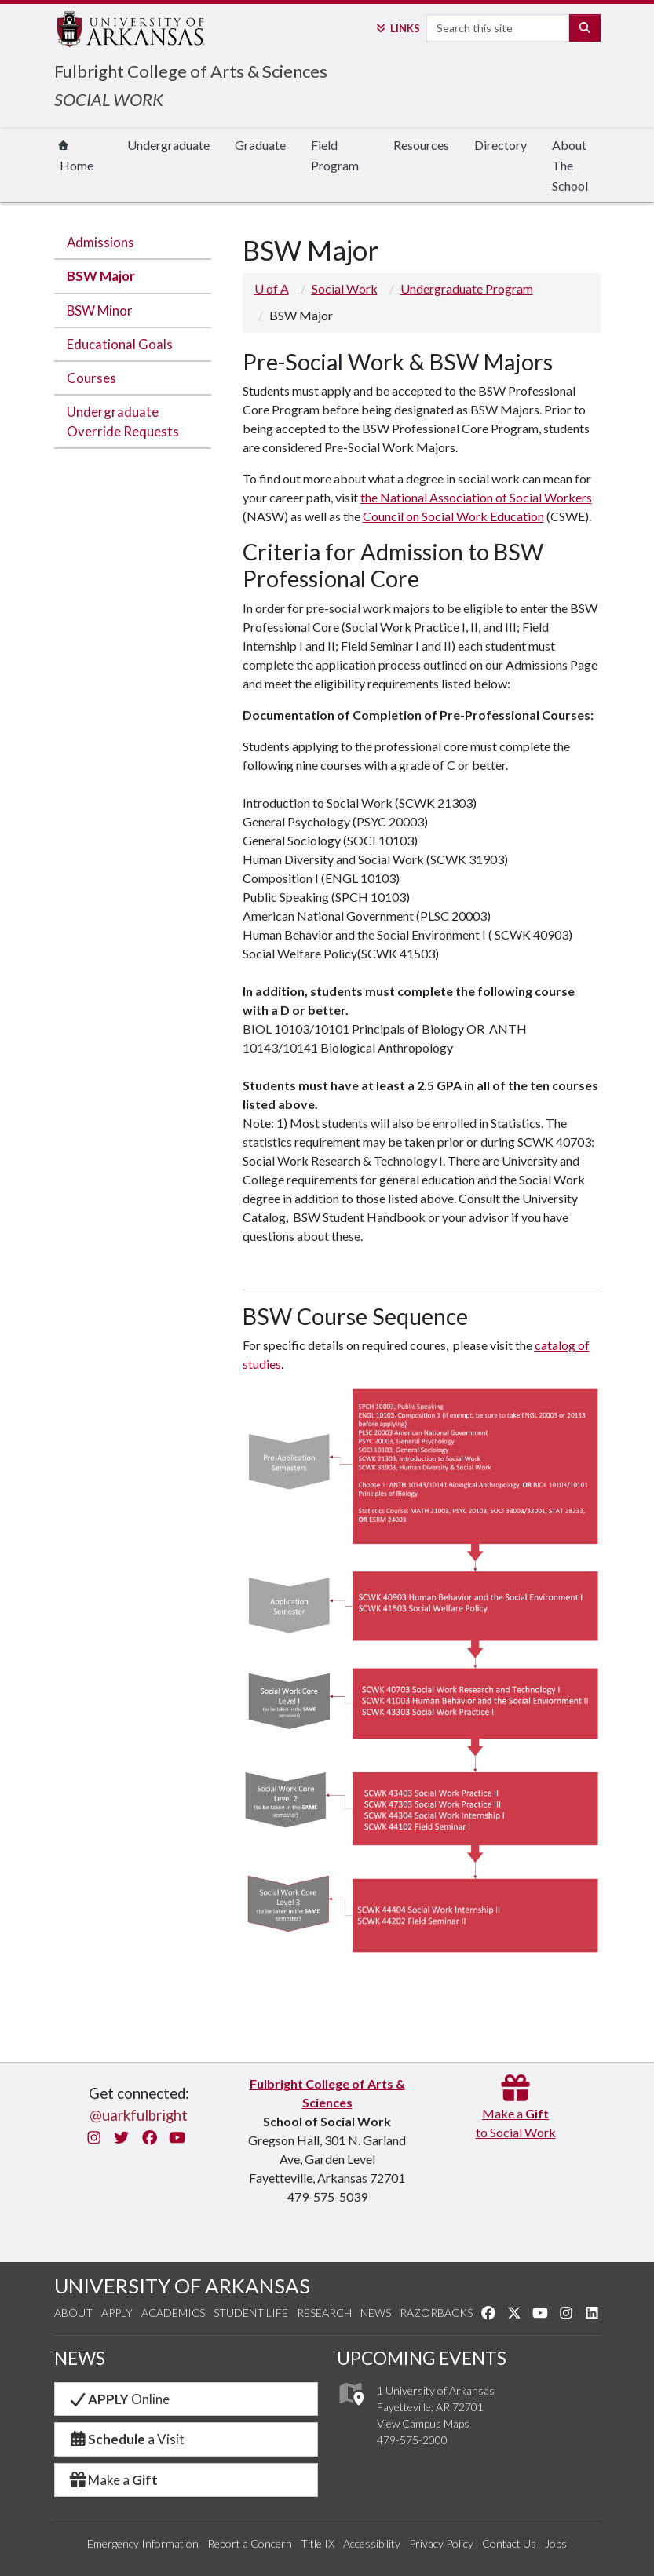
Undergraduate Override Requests (123, 421)
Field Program (335, 155)
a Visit (126, 2439)
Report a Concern (249, 2543)
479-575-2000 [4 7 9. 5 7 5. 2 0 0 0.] (412, 2439)
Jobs (556, 2543)
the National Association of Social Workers (476, 497)
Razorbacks (436, 2312)
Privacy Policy (441, 2543)
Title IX (317, 2543)
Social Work (345, 288)
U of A (271, 288)
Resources (421, 144)
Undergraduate (168, 144)
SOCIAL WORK (108, 99)
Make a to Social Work (516, 2113)
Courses (91, 378)
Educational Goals (120, 344)
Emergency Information (143, 2543)
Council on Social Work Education (453, 516)
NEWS (79, 2358)
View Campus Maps (423, 2423)
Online (119, 2399)
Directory (500, 144)
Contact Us (509, 2543)
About (73, 2312)
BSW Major (101, 276)
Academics (173, 2312)
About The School (570, 164)
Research (324, 2312)
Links (397, 28)
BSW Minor (100, 310)
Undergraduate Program (466, 288)
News (375, 2312)
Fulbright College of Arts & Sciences (190, 71)
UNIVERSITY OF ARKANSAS (182, 2285)
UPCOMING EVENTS (421, 2358)
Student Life (251, 2312)
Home (75, 156)
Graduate (260, 144)
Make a (113, 2480)
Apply (117, 2312)
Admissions (100, 242)
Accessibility (371, 2543)
